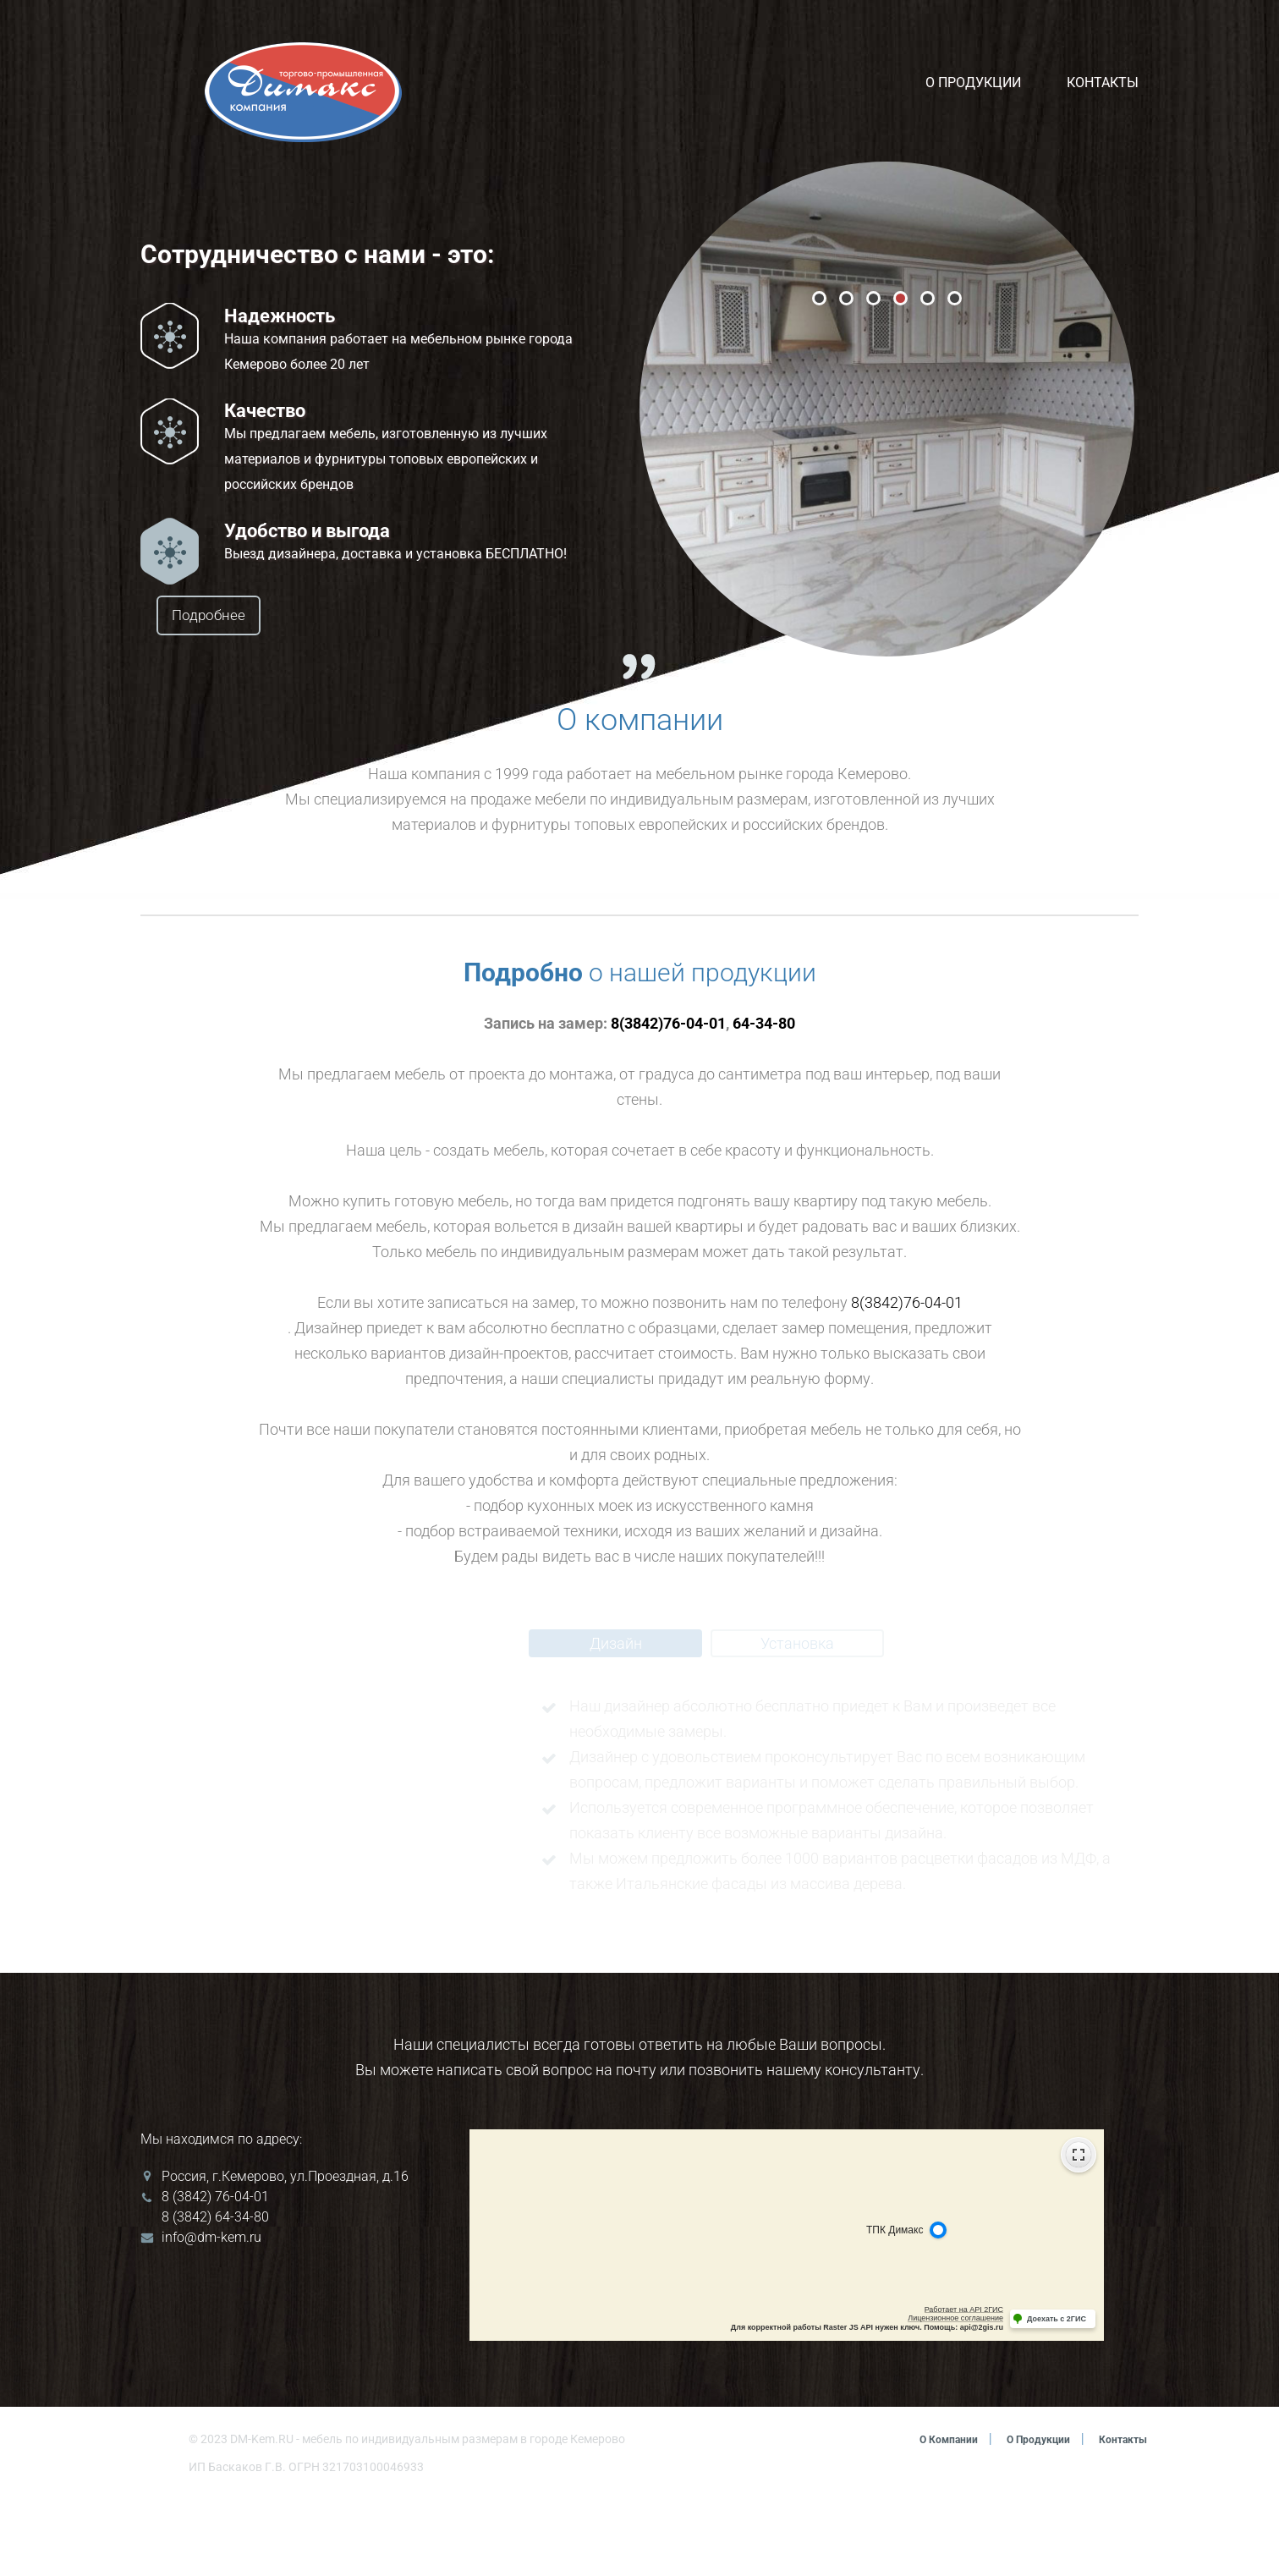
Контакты (1103, 82)
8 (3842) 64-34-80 (215, 2294)
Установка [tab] (797, 1720)
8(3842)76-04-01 (668, 1100)
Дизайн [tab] (616, 1720)
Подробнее (264, 616)
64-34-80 (764, 1100)
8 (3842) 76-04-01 (215, 2274)
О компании (924, 2516)
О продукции (973, 82)
